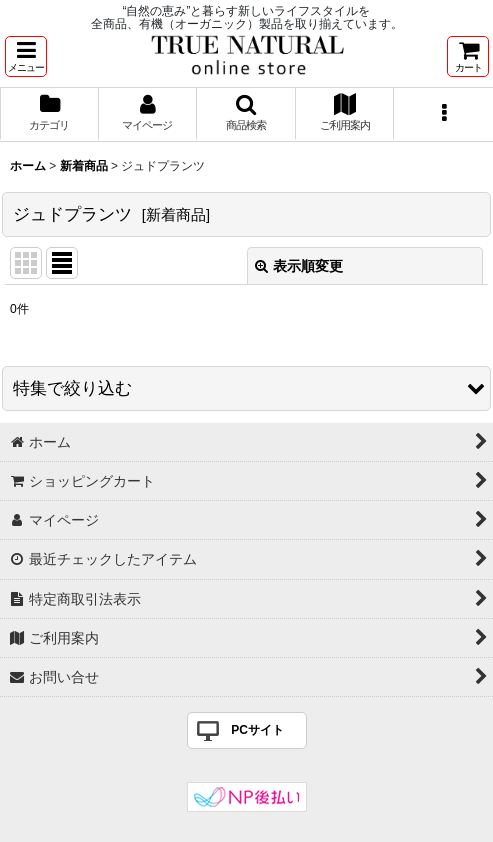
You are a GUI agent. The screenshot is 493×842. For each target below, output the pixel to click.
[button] (26, 56)
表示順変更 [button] (299, 266)
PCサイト (257, 730)
